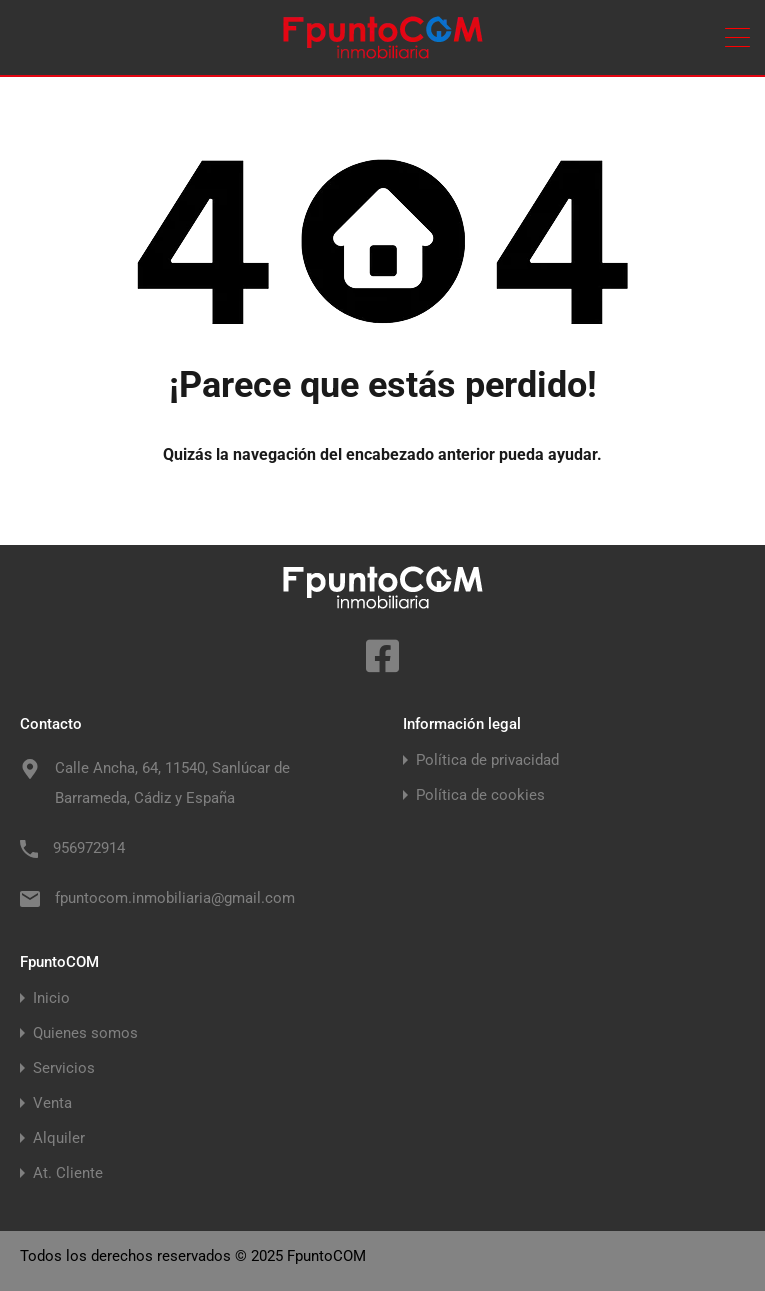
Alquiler (59, 1138)
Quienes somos (85, 1033)
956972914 (89, 848)
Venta (52, 1103)
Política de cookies (480, 795)
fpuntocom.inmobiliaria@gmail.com (175, 898)
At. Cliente (68, 1173)
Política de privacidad (487, 760)
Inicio (51, 998)
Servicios (64, 1068)
